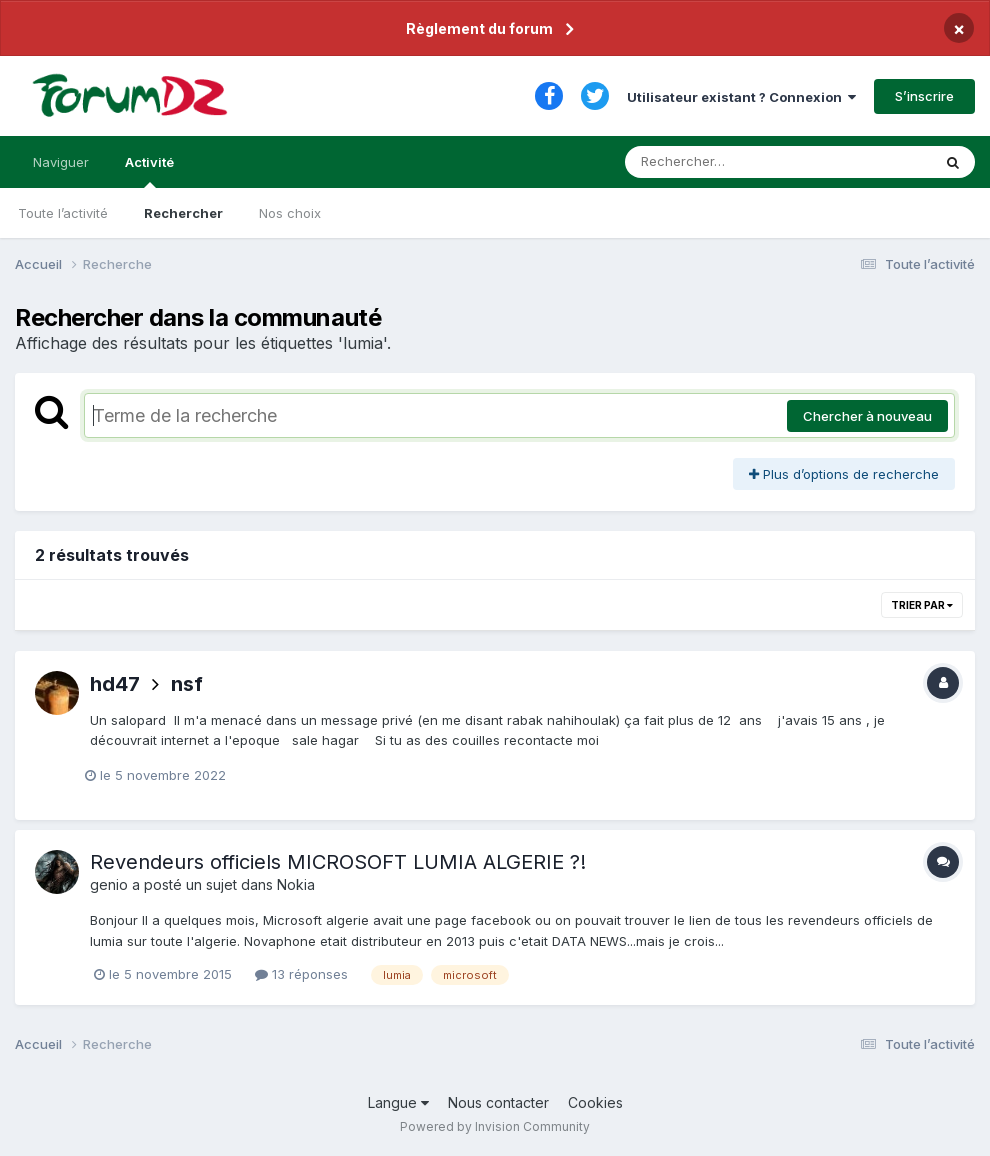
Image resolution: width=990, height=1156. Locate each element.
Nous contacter (498, 1102)
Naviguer (61, 162)
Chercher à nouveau (867, 416)
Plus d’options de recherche (844, 474)
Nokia (296, 884)
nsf (187, 684)
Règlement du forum (479, 28)
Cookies (595, 1102)
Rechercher (183, 213)
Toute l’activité (63, 213)
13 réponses (301, 974)
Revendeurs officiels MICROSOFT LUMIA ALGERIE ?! (338, 862)
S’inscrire (924, 96)
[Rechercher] (720, 162)
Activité (149, 171)
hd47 (115, 684)
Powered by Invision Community (495, 1126)
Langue (398, 1102)
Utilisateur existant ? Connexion (741, 97)
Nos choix (290, 213)
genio (109, 884)
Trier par (922, 605)
